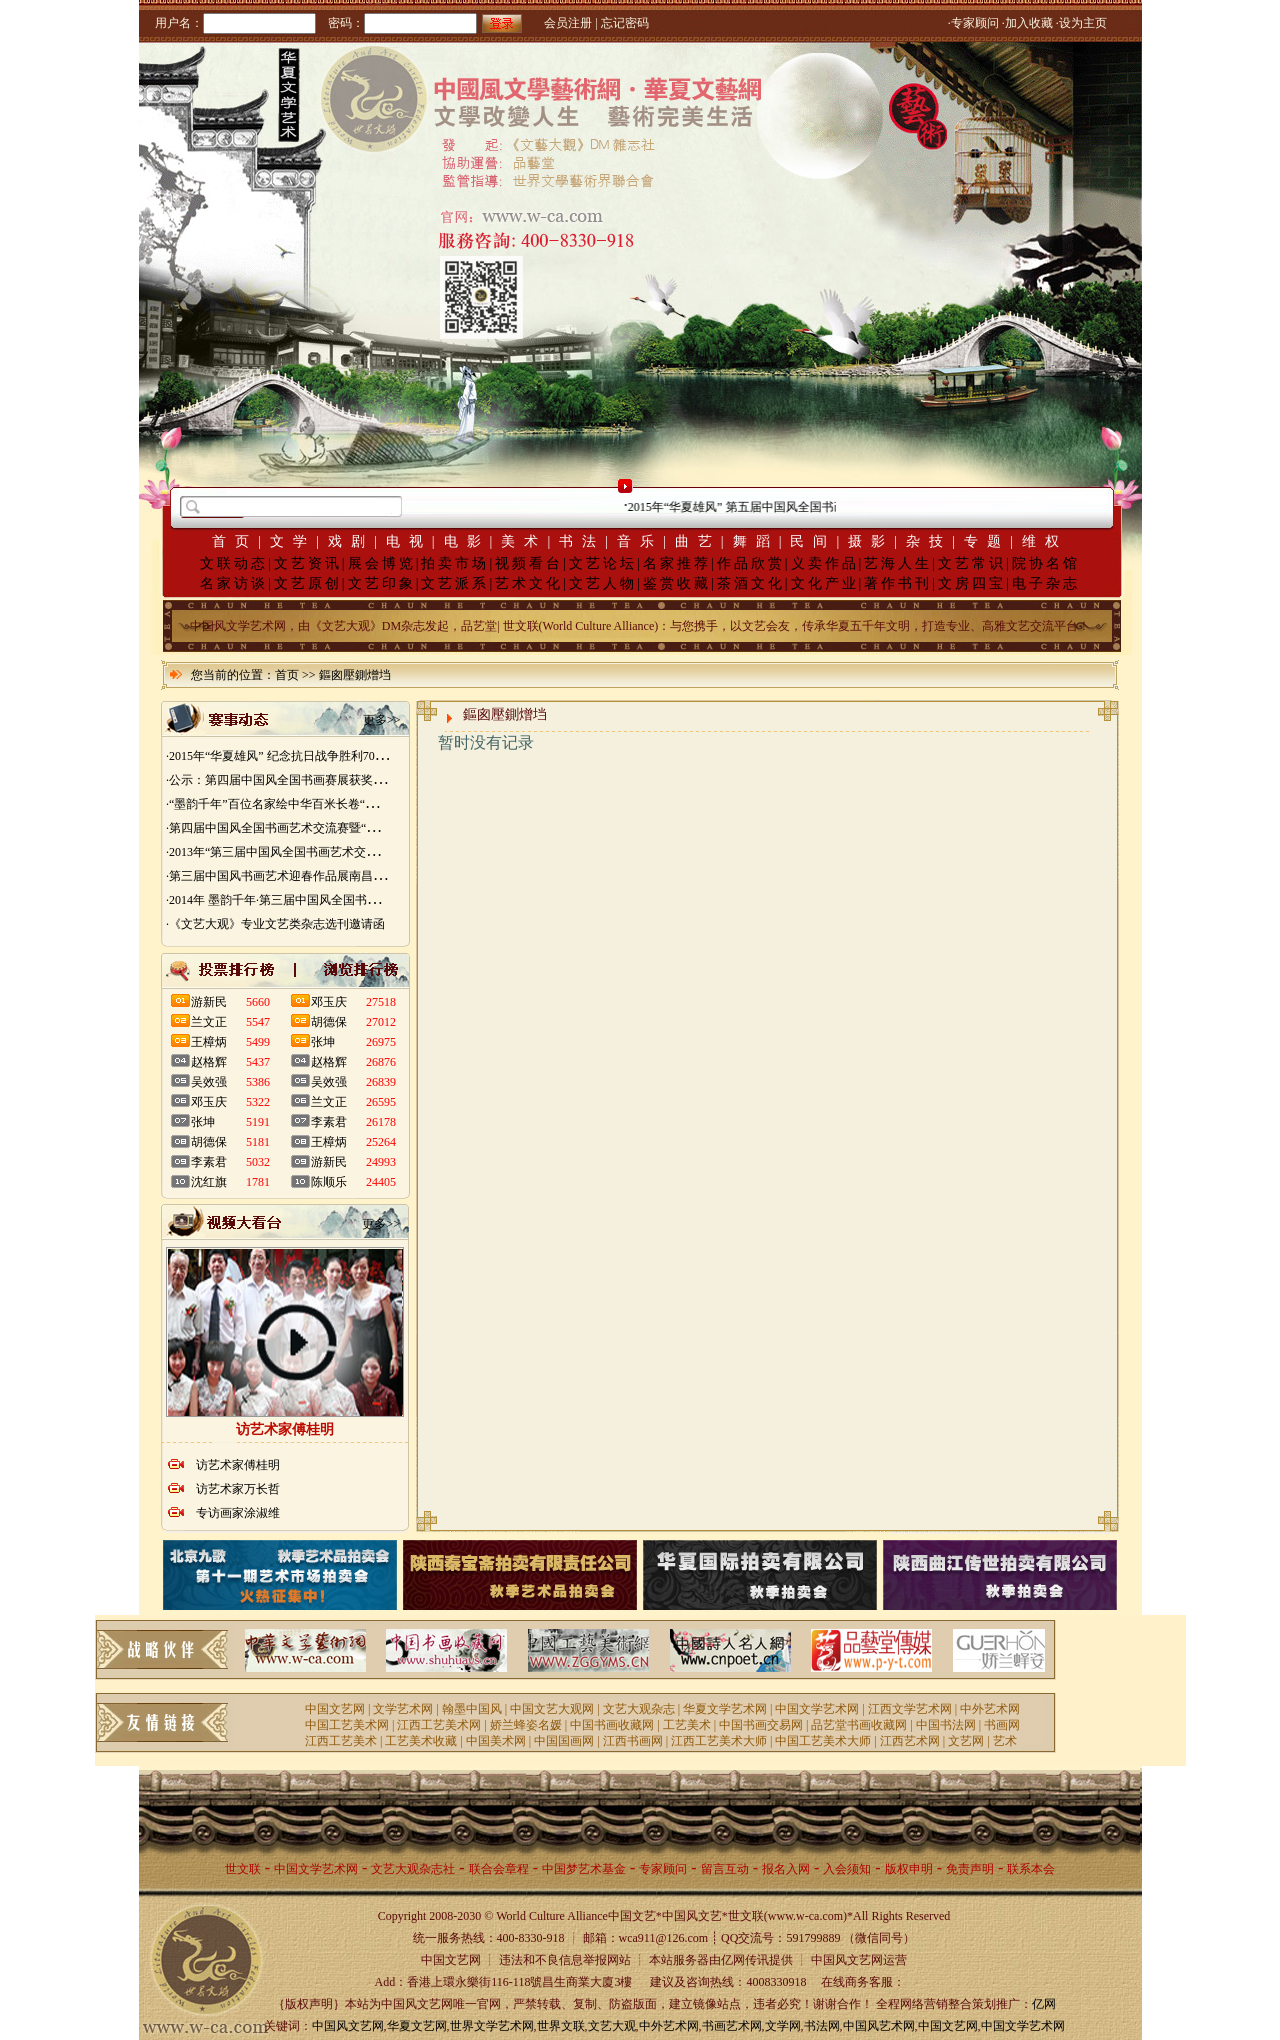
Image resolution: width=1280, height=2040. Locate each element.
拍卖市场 (455, 563)
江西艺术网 (910, 1741)
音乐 (640, 541)
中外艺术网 (990, 1709)
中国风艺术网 (879, 2026)
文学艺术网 (403, 1709)
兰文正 (209, 1022)
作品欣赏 (751, 563)
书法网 (822, 2026)
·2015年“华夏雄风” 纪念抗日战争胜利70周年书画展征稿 (312, 756)
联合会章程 (499, 1869)
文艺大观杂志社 (413, 1869)
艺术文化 (529, 583)
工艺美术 (687, 1725)
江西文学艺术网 (910, 1709)
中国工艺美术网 (347, 1725)
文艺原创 (308, 583)
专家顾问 (663, 1869)
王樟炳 (209, 1042)
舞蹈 (756, 541)
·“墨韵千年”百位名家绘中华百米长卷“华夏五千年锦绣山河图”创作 (340, 804)
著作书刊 (898, 583)
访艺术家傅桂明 (238, 1465)
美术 (524, 541)
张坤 (203, 1122)
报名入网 (786, 1869)
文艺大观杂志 (639, 1709)
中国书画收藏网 (612, 1725)
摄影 (871, 541)
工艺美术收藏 (421, 1741)
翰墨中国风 (472, 1709)
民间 (813, 541)
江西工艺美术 (341, 1741)
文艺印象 (382, 583)
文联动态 (234, 563)
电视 (409, 541)
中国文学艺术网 (817, 1709)
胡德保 (209, 1142)
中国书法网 (946, 1725)
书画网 (1002, 1725)
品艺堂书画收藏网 (859, 1725)
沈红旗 (209, 1182)
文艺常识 (972, 563)
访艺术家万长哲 (238, 1489)
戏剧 (351, 541)
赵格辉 (209, 1062)
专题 (987, 541)
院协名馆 (1046, 563)
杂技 (929, 541)
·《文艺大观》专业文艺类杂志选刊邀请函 (275, 924)
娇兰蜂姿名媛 (526, 1725)
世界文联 (561, 2026)
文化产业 (825, 583)
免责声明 (970, 1869)
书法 (582, 541)
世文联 (243, 1869)
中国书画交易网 (761, 1725)
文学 (293, 541)
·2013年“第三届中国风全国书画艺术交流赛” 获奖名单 (306, 852)
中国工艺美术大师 (823, 1741)
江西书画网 (633, 1741)
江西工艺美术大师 (719, 1741)
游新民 (209, 1002)
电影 (467, 541)
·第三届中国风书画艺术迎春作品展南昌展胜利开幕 (299, 876)
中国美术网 (496, 1741)
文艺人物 (603, 583)
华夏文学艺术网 (725, 1709)
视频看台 (529, 563)
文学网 (783, 2026)
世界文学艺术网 (492, 2026)
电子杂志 (1046, 583)
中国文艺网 (335, 1709)
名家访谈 (234, 583)
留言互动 (725, 1869)
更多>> (382, 720)
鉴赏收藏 (677, 583)
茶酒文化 (751, 583)
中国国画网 (564, 1741)
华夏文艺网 (417, 2026)
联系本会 (1031, 1869)
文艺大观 (612, 2026)
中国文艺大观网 (552, 1709)
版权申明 (909, 1869)
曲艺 (698, 541)
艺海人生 (898, 563)
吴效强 (209, 1082)
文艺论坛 (603, 563)
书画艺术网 (732, 2026)
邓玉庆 (209, 1102)
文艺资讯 (308, 563)
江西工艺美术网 (439, 1725)
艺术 (1005, 1741)
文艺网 (966, 1741)
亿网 (1044, 2004)
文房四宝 (972, 583)
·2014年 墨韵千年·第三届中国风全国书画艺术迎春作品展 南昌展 (334, 900)
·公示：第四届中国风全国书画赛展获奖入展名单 (293, 780)
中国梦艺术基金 (584, 1869)
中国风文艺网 (348, 2026)
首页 (235, 541)
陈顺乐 (329, 1182)
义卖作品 (825, 563)
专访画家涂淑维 (238, 1513)
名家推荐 (677, 563)
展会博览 (382, 563)
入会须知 (847, 1869)
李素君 (209, 1162)
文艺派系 (455, 583)
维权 (1045, 541)
